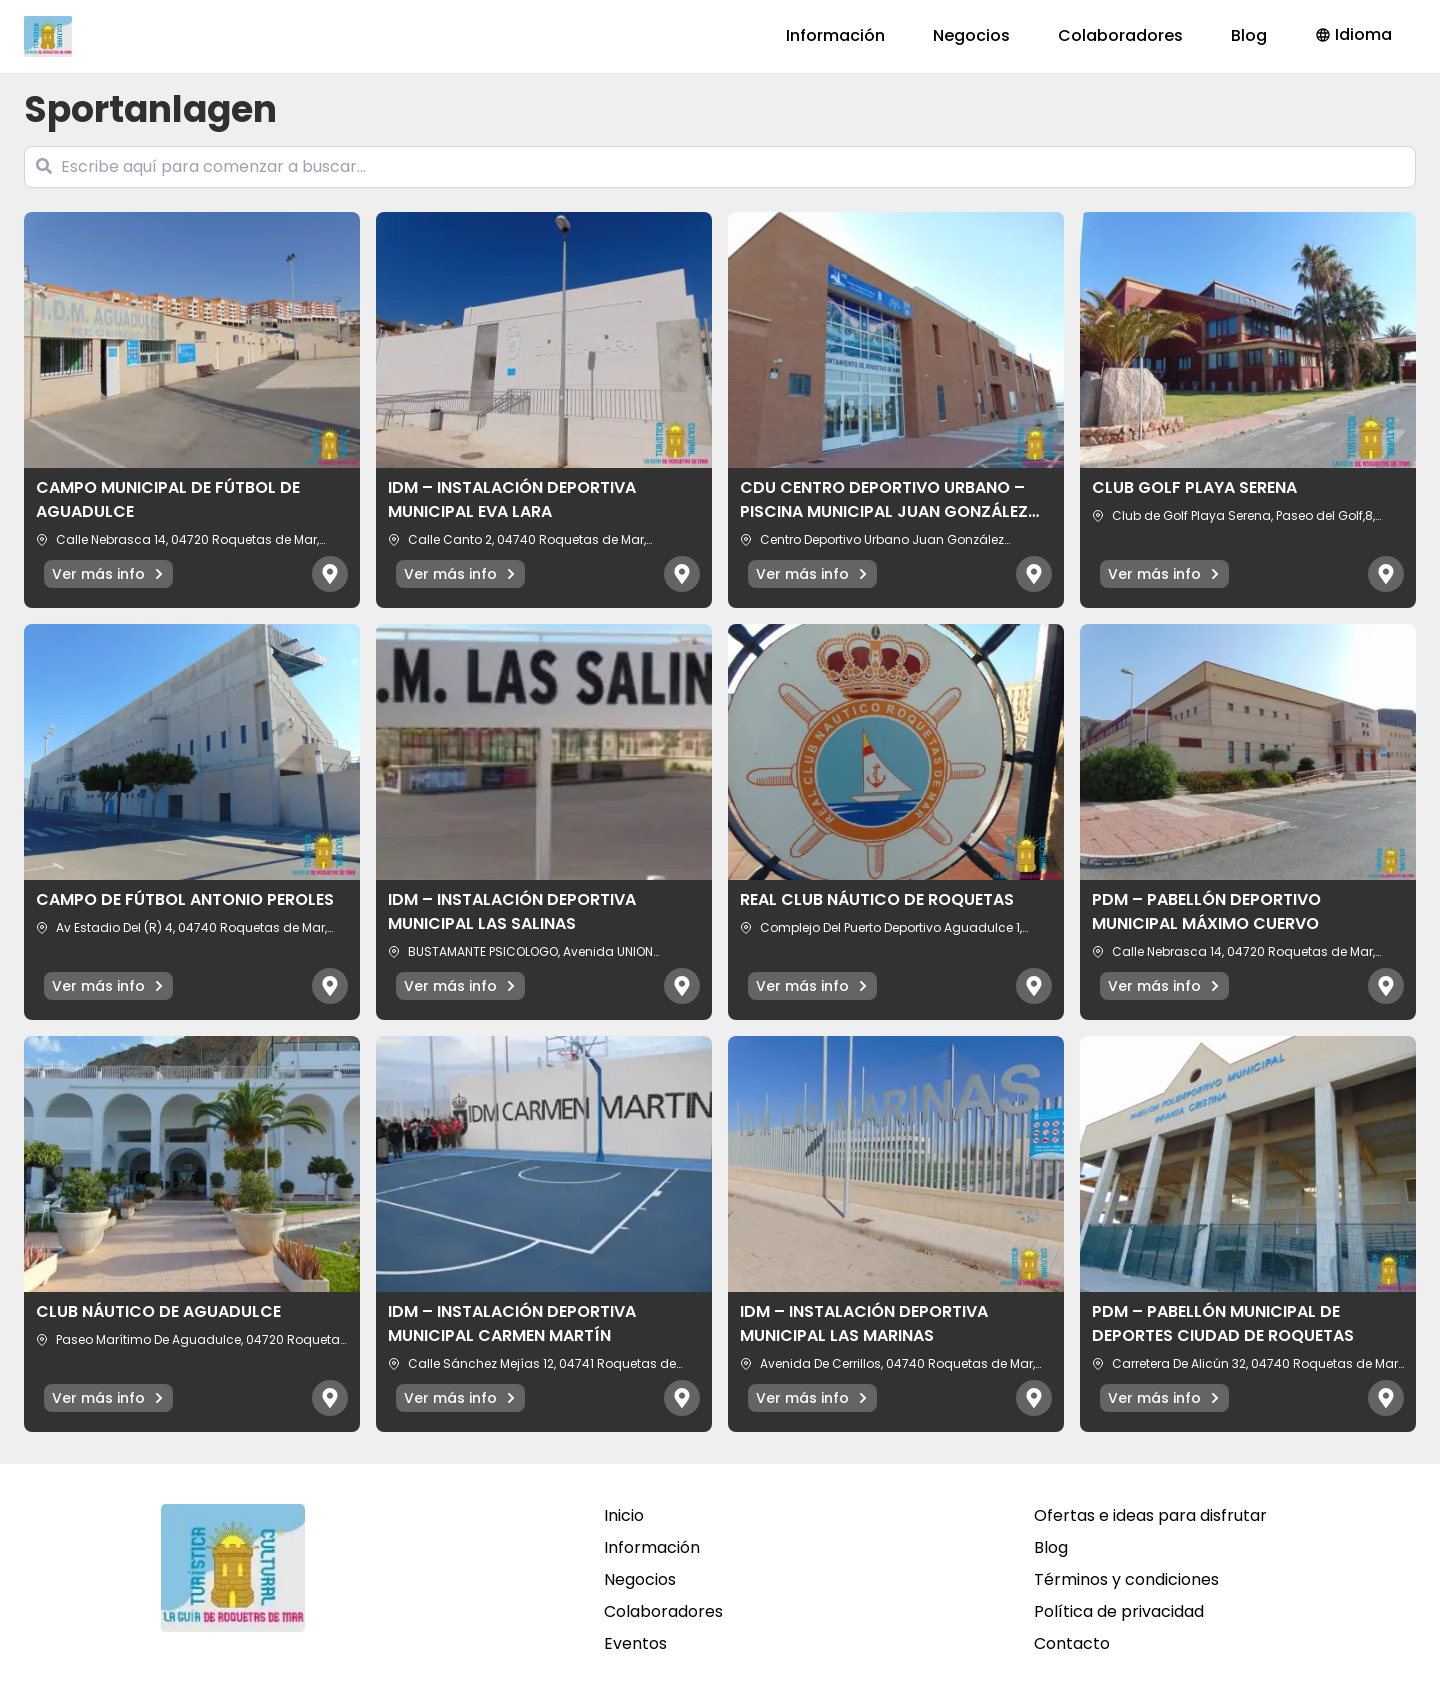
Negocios (971, 35)
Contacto (1072, 1643)
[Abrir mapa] (330, 574)
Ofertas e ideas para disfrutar (1150, 1515)
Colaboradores (1120, 35)
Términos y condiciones (1126, 1579)
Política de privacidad (1119, 1611)
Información (835, 35)
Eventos (635, 1643)
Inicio (624, 1515)
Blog (1249, 35)
